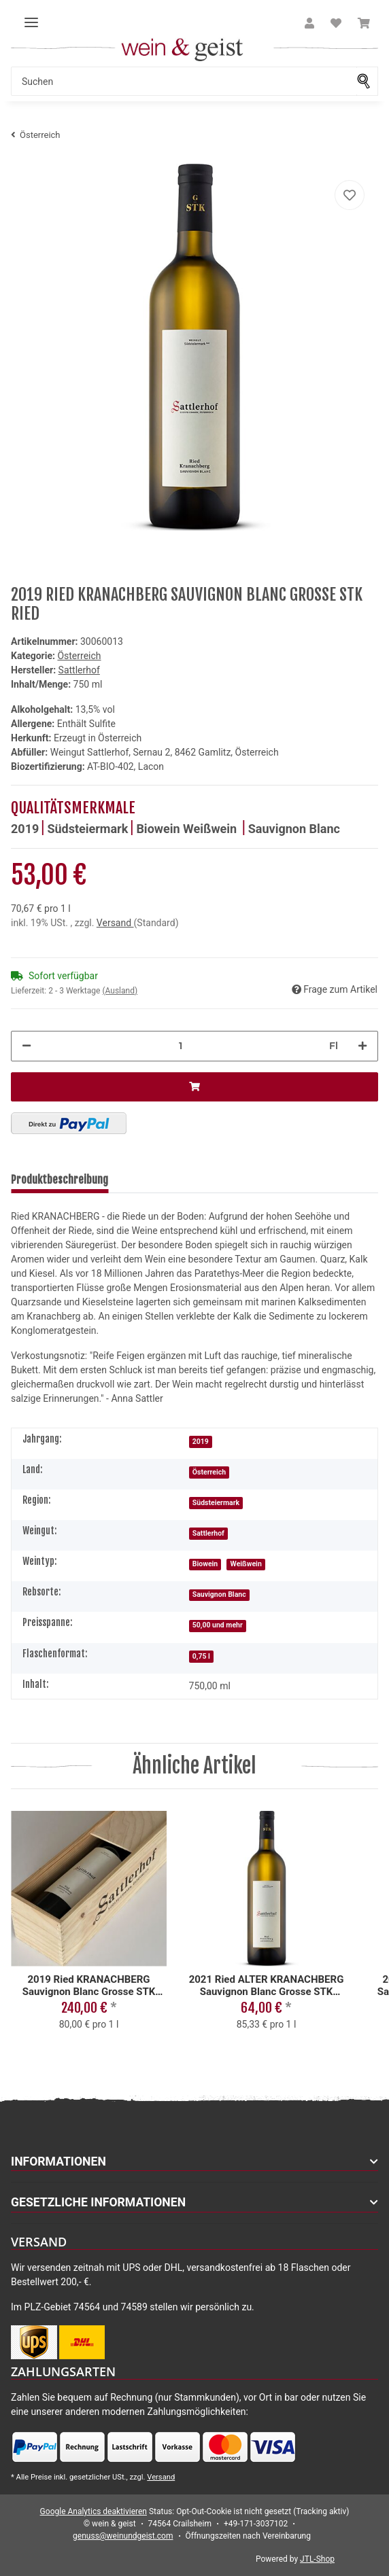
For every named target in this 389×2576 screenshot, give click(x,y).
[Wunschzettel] (336, 23)
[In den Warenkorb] (194, 1086)
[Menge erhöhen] (362, 1046)
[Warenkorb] (364, 23)
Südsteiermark (87, 829)
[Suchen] (184, 81)
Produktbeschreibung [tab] (59, 1179)
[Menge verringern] (26, 1046)
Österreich (79, 655)
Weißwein (211, 829)
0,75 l (201, 1656)
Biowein (159, 829)
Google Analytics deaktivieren (93, 2511)
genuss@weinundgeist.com (123, 2536)
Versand (115, 922)
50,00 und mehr (217, 1625)
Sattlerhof (208, 1533)
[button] (309, 23)
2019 (25, 829)
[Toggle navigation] (31, 17)
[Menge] (180, 1046)
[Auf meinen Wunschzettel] (350, 195)
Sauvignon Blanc (294, 829)
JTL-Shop (317, 2559)
